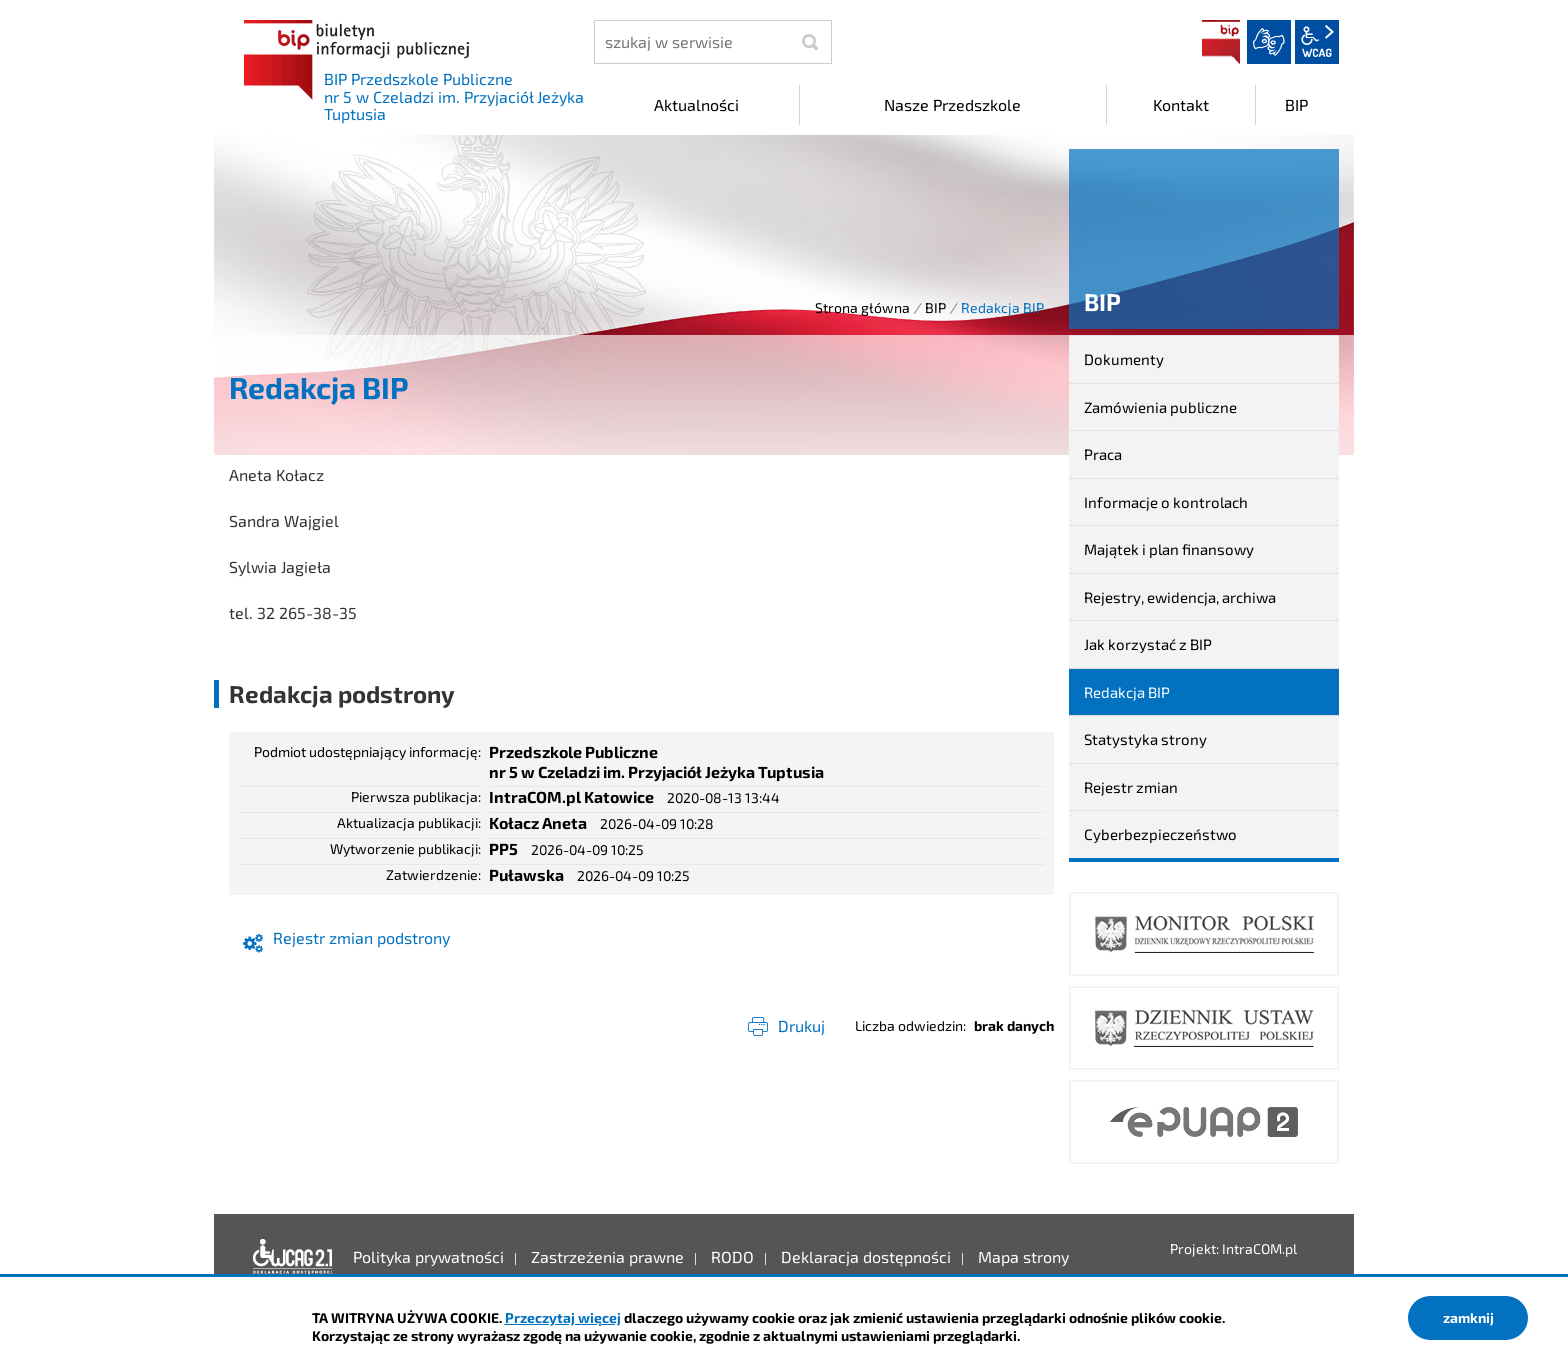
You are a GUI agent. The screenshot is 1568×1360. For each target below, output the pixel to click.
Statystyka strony (1145, 739)
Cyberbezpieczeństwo (1160, 834)
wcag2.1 (1317, 42)
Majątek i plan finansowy (1169, 549)
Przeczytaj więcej (563, 1317)
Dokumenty (1124, 359)
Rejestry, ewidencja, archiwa (1180, 597)
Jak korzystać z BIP (1148, 644)
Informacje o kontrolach (1166, 502)
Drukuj (801, 1025)
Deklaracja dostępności (293, 1257)
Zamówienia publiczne (1160, 407)
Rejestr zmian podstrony (361, 937)
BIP (1221, 42)
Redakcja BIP (1127, 692)
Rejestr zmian (1131, 787)
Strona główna (862, 307)
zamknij (1468, 1317)
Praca (1103, 454)
